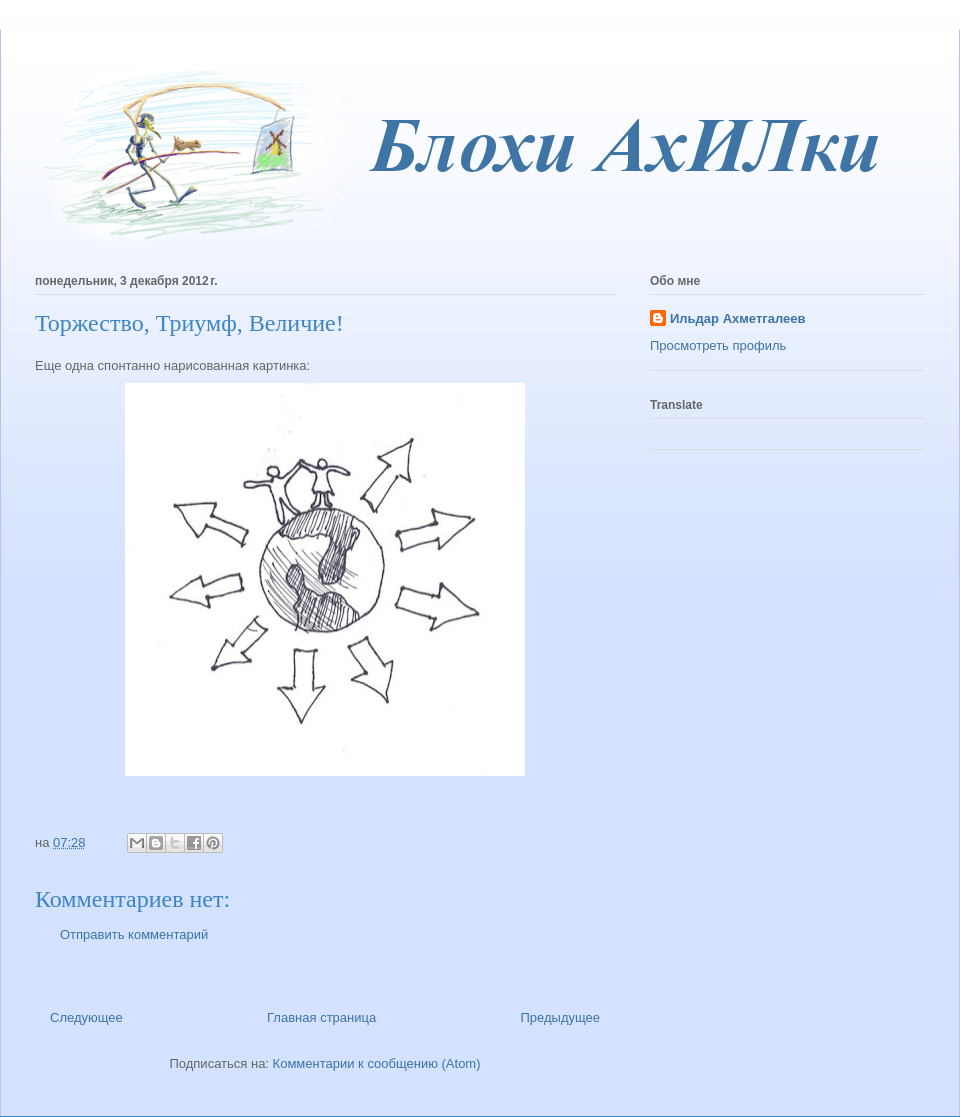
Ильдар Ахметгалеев (737, 318)
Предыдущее (560, 1017)
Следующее (86, 1017)
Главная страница (321, 1017)
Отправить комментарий (134, 934)
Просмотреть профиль (718, 345)
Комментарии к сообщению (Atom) (377, 1063)
